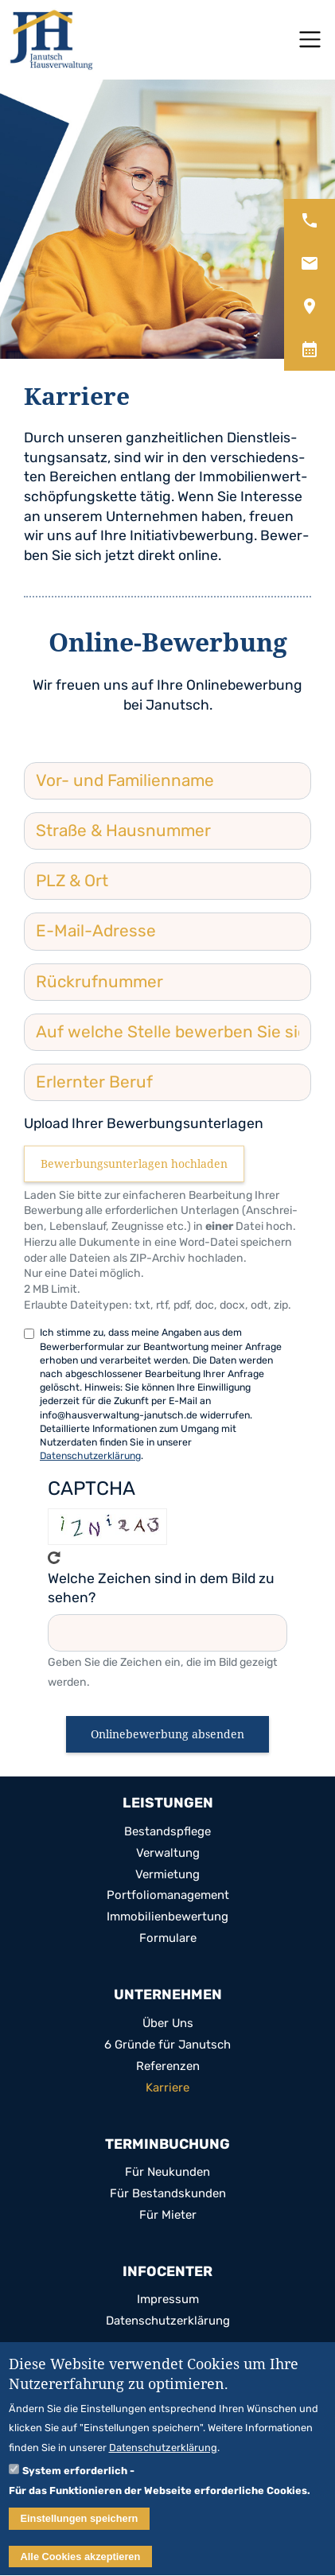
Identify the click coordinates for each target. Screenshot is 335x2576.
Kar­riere (167, 2088)
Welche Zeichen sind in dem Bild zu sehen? (161, 1588)
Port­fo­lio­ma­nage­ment (168, 1895)
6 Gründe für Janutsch (167, 2045)
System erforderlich (74, 2476)
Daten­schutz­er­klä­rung (168, 2321)
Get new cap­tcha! (54, 1557)
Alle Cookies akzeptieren (81, 2561)
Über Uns (167, 2023)
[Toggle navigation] (310, 39)
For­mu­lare (168, 1938)
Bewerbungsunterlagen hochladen (134, 1163)
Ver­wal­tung (168, 1853)
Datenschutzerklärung (90, 1455)
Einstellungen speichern (79, 2523)
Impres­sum (168, 2300)
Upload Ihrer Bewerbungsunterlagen (143, 1123)
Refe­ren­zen (168, 2066)
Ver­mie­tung (167, 1875)
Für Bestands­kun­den (168, 2194)
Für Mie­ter (168, 2215)
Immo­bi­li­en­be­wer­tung (167, 1917)
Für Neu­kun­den (167, 2172)
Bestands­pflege (167, 1832)
